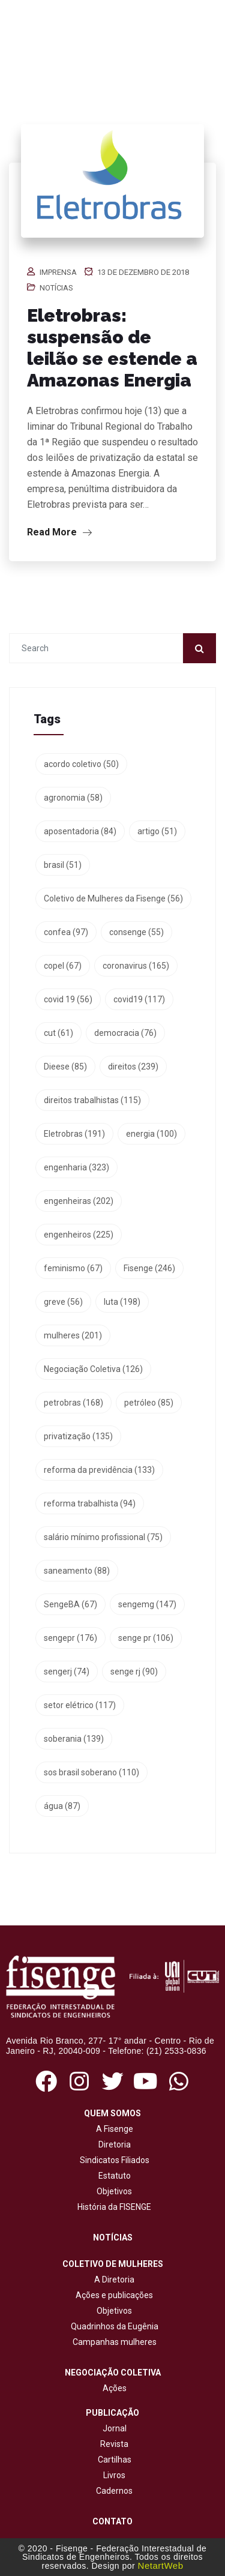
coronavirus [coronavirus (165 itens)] (136, 966)
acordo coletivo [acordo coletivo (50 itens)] (81, 764)
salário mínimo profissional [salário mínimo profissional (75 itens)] (103, 1537)
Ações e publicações (112, 2295)
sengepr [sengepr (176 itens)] (70, 1638)
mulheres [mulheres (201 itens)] (73, 1335)
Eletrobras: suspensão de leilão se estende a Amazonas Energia (112, 348)
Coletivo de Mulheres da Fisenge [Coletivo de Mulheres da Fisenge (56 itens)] (113, 898)
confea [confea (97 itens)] (66, 932)
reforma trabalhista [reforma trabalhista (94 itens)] (90, 1503)
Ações (113, 2388)
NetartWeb (161, 2565)
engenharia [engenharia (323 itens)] (76, 1167)
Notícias (56, 287)
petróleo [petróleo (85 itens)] (148, 1402)
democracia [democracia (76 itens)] (125, 1033)
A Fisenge (112, 2129)
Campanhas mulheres (113, 2342)
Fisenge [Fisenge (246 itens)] (149, 1268)
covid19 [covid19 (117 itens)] (139, 999)
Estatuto (113, 2175)
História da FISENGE (112, 2207)
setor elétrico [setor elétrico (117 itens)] (80, 1705)
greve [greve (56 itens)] (63, 1302)
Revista (114, 2444)
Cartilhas (114, 2459)
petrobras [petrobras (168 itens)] (73, 1402)
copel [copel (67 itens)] (63, 966)
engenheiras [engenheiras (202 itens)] (78, 1201)
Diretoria (113, 2144)
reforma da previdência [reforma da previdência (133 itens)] (99, 1470)
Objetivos (112, 2191)
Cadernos (114, 2491)
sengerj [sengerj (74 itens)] (66, 1671)
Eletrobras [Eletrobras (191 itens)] (74, 1134)
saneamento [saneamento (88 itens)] (77, 1570)
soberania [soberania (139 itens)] (74, 1739)
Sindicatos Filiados (112, 2160)
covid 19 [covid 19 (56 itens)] (68, 999)
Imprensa (58, 272)
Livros (114, 2475)
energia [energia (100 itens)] (151, 1134)
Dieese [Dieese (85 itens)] (65, 1066)
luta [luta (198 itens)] (122, 1302)
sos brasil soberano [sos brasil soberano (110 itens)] (91, 1772)
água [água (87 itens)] (62, 1806)
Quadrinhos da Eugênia (112, 2326)
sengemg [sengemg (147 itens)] (147, 1604)
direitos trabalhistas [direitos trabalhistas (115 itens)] (92, 1100)
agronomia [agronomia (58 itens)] (73, 797)
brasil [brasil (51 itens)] (63, 865)
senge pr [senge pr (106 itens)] (145, 1638)
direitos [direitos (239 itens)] (133, 1066)
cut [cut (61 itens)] (58, 1033)
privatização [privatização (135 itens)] (78, 1436)
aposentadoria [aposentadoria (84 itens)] (80, 831)
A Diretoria (112, 2279)
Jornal (115, 2428)
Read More (59, 532)
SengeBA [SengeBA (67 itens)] (70, 1604)
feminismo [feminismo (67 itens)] (73, 1268)
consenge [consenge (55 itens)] (136, 932)
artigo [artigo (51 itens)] (157, 831)
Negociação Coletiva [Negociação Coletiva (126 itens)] (93, 1369)
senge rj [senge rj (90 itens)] (134, 1671)
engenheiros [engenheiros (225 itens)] (78, 1234)
